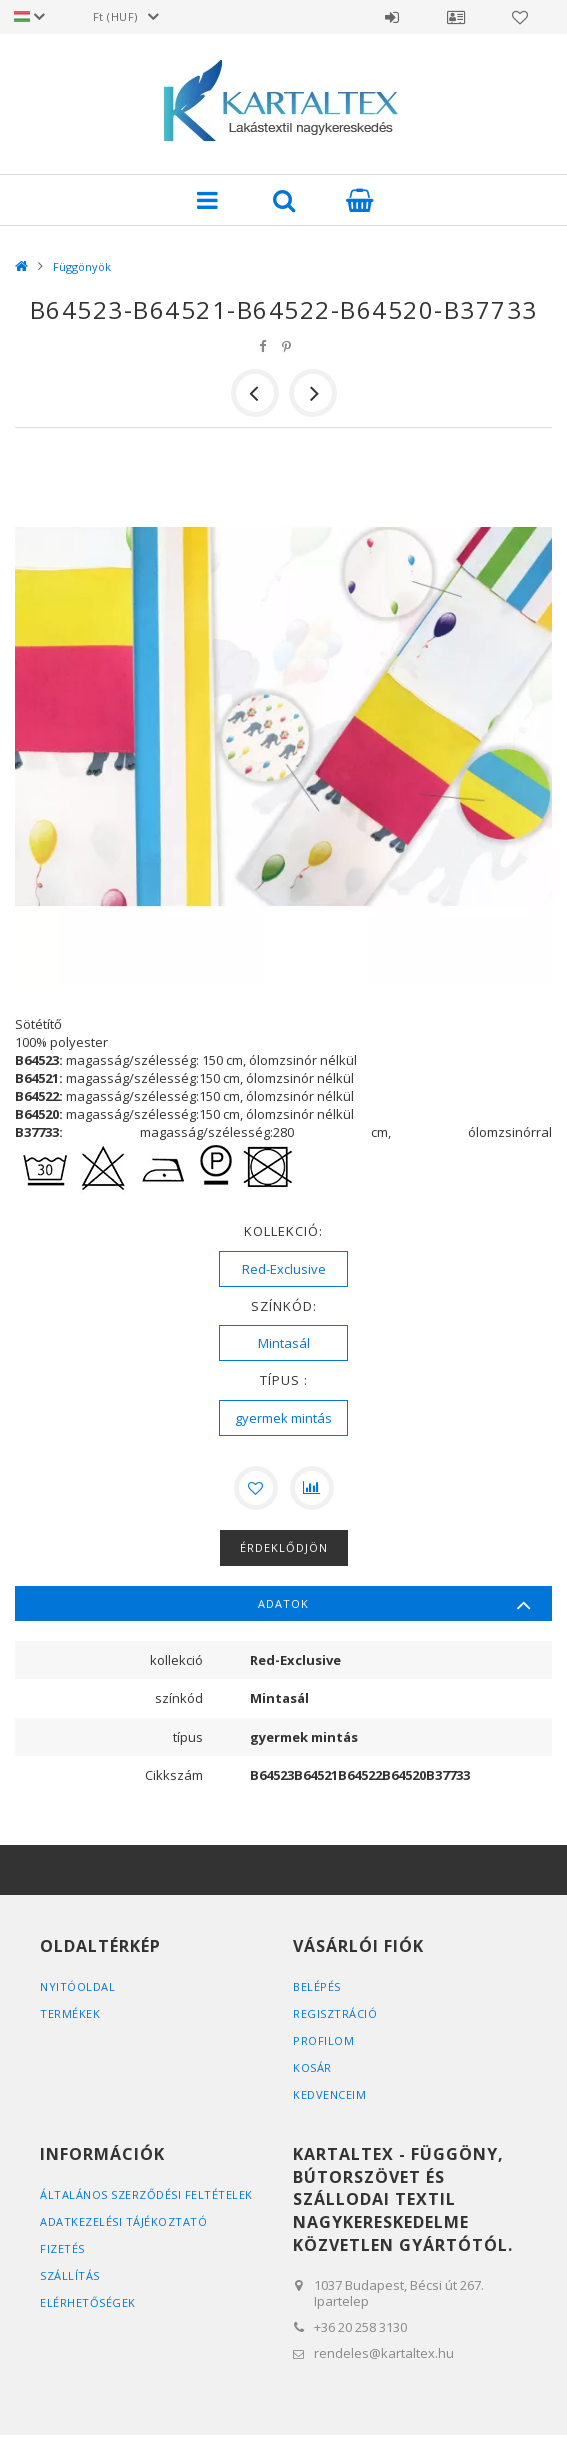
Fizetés (62, 2248)
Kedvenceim (329, 2094)
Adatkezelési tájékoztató (123, 2221)
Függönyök (82, 266)
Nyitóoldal (77, 1986)
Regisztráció (335, 2013)
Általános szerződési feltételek (146, 2194)
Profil (456, 17)
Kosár (312, 2067)
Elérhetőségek (88, 2302)
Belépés (392, 17)
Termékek (70, 2013)
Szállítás (70, 2275)
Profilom (323, 2040)
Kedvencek (520, 17)
